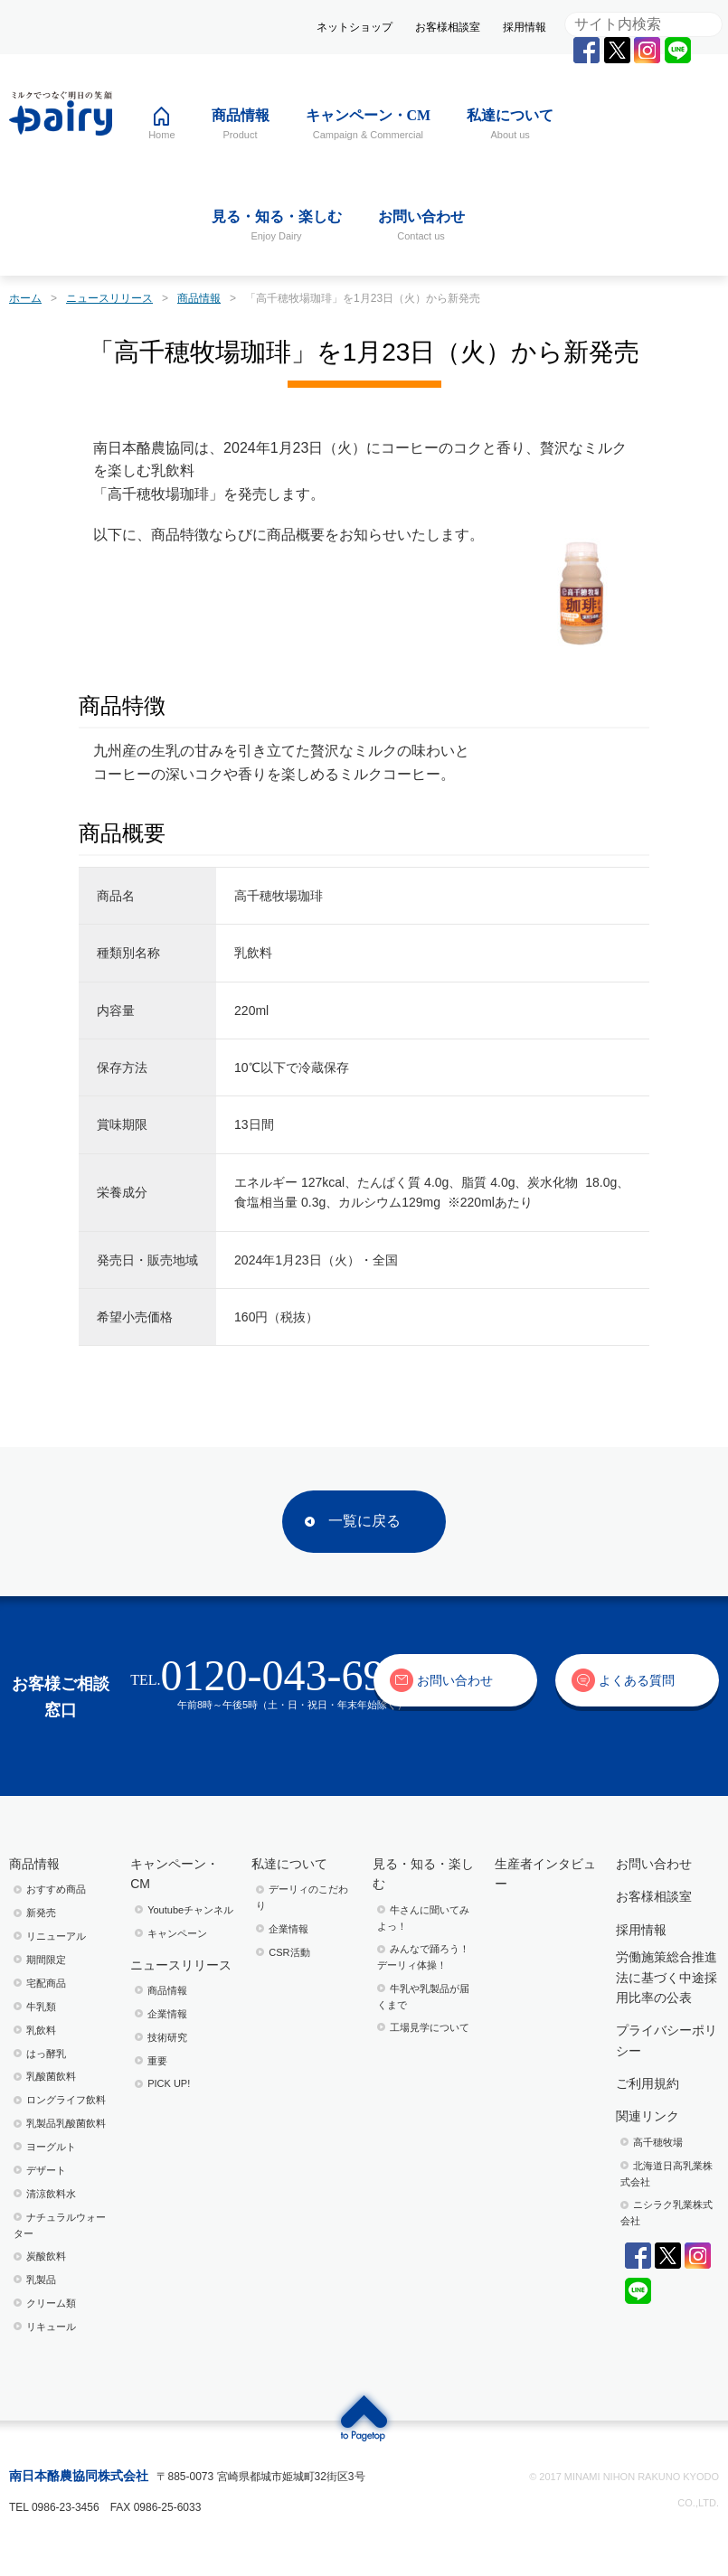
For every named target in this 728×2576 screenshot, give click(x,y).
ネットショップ (354, 27)
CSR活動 (289, 1952)
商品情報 (34, 1864)
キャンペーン (177, 1933)
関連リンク (647, 2116)
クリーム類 (51, 2303)
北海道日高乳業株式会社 (666, 2173)
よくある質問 (637, 1680)
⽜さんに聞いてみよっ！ (423, 1918)
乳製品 (41, 2279)
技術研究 (167, 2037)
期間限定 (46, 1959)
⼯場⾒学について (429, 2027)
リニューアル (56, 1936)
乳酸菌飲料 (51, 2076)
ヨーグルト (51, 2146)
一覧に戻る (364, 1520)
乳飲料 (41, 2030)
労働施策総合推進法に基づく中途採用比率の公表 (666, 1977)
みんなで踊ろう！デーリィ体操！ (423, 1956)
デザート (46, 2170)
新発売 (41, 1912)
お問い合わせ (455, 1680)
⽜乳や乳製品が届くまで (423, 1996)
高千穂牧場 (658, 2142)
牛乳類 (41, 2006)
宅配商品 (46, 1983)
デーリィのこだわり (302, 1897)
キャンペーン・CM (174, 1874)
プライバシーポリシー (666, 2040)
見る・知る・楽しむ (423, 1874)
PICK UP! (168, 2083)
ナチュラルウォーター (60, 2225)
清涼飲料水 (51, 2193)
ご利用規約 (647, 2083)
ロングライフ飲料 (66, 2099)
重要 (157, 2060)
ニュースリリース (181, 1965)
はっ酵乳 (46, 2053)
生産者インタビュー (545, 1874)
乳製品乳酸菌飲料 (66, 2123)
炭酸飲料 (46, 2256)
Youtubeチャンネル (190, 1909)
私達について (289, 1864)
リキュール (51, 2326)
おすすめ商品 (56, 1889)
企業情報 (167, 2013)
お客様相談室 (447, 27)
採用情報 (524, 27)
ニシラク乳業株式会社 (666, 2212)
